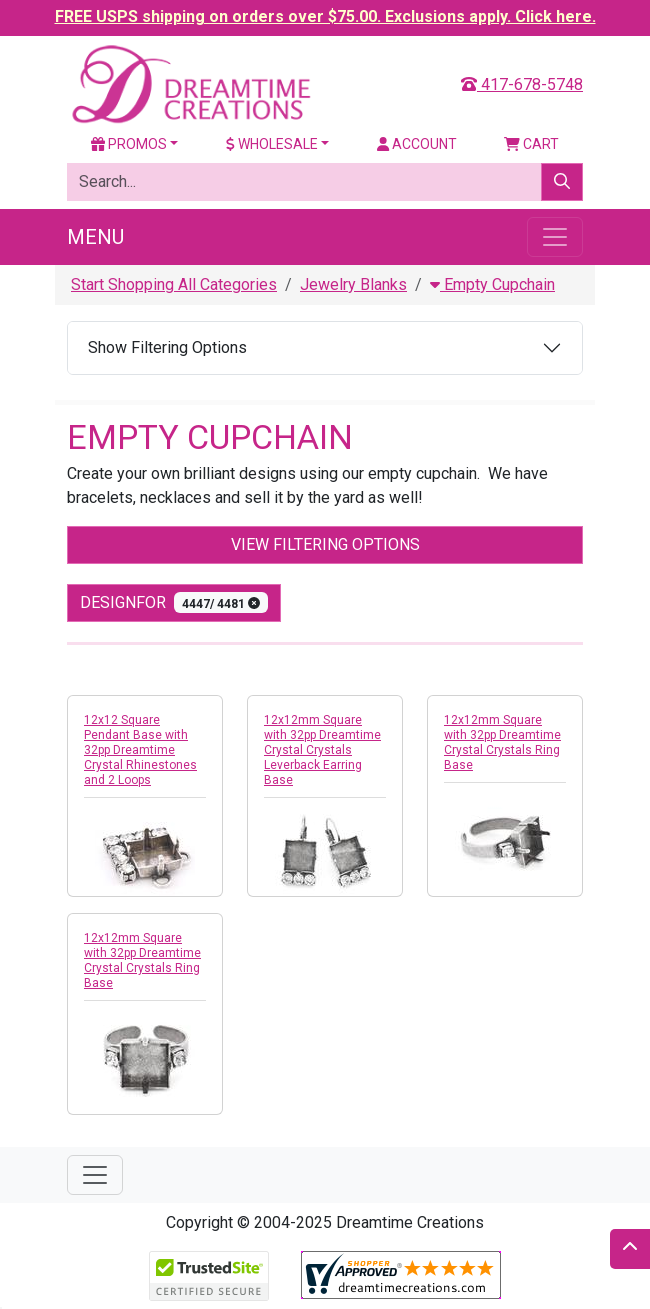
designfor (174, 602)
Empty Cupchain (492, 284)
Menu (95, 237)
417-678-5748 (522, 84)
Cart (531, 144)
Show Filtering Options (167, 347)
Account (417, 144)
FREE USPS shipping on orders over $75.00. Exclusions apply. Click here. (325, 16)
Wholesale (272, 144)
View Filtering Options (325, 544)
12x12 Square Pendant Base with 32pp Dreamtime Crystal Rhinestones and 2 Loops (140, 750)
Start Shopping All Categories (174, 284)
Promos (129, 144)
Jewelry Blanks (353, 284)
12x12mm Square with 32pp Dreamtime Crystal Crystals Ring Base (502, 742)
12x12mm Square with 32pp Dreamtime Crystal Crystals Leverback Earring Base (322, 750)
